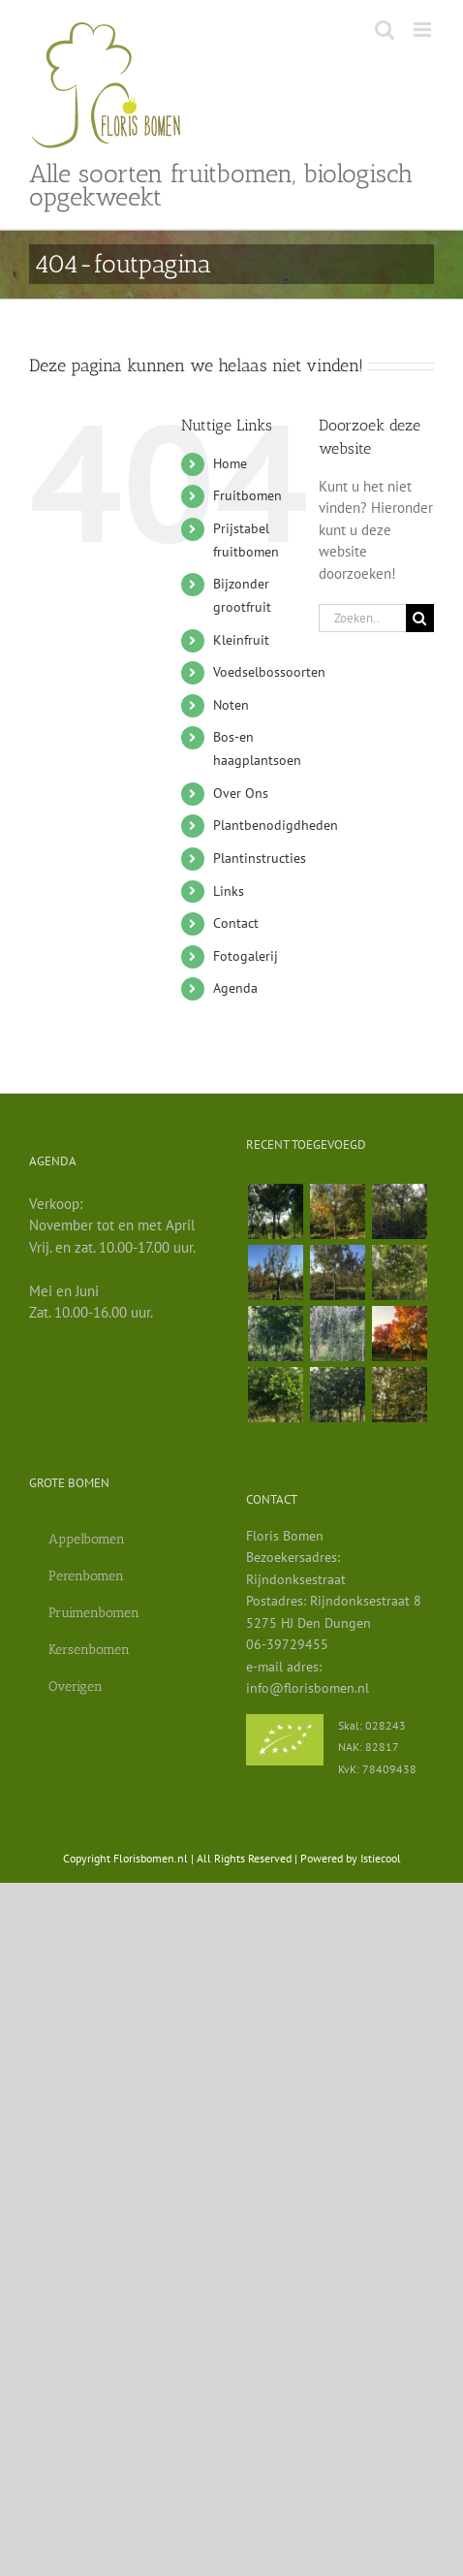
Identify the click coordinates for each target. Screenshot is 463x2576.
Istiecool (380, 1858)
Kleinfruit (241, 640)
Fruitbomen (247, 495)
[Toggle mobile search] (384, 29)
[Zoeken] (420, 618)
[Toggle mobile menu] (424, 29)
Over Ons (240, 793)
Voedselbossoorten (269, 672)
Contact (236, 923)
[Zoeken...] (362, 618)
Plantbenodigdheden (275, 825)
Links (228, 891)
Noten (231, 705)
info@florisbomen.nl (307, 1688)
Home (230, 463)
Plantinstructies (259, 858)
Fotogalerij (245, 956)
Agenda (235, 988)
